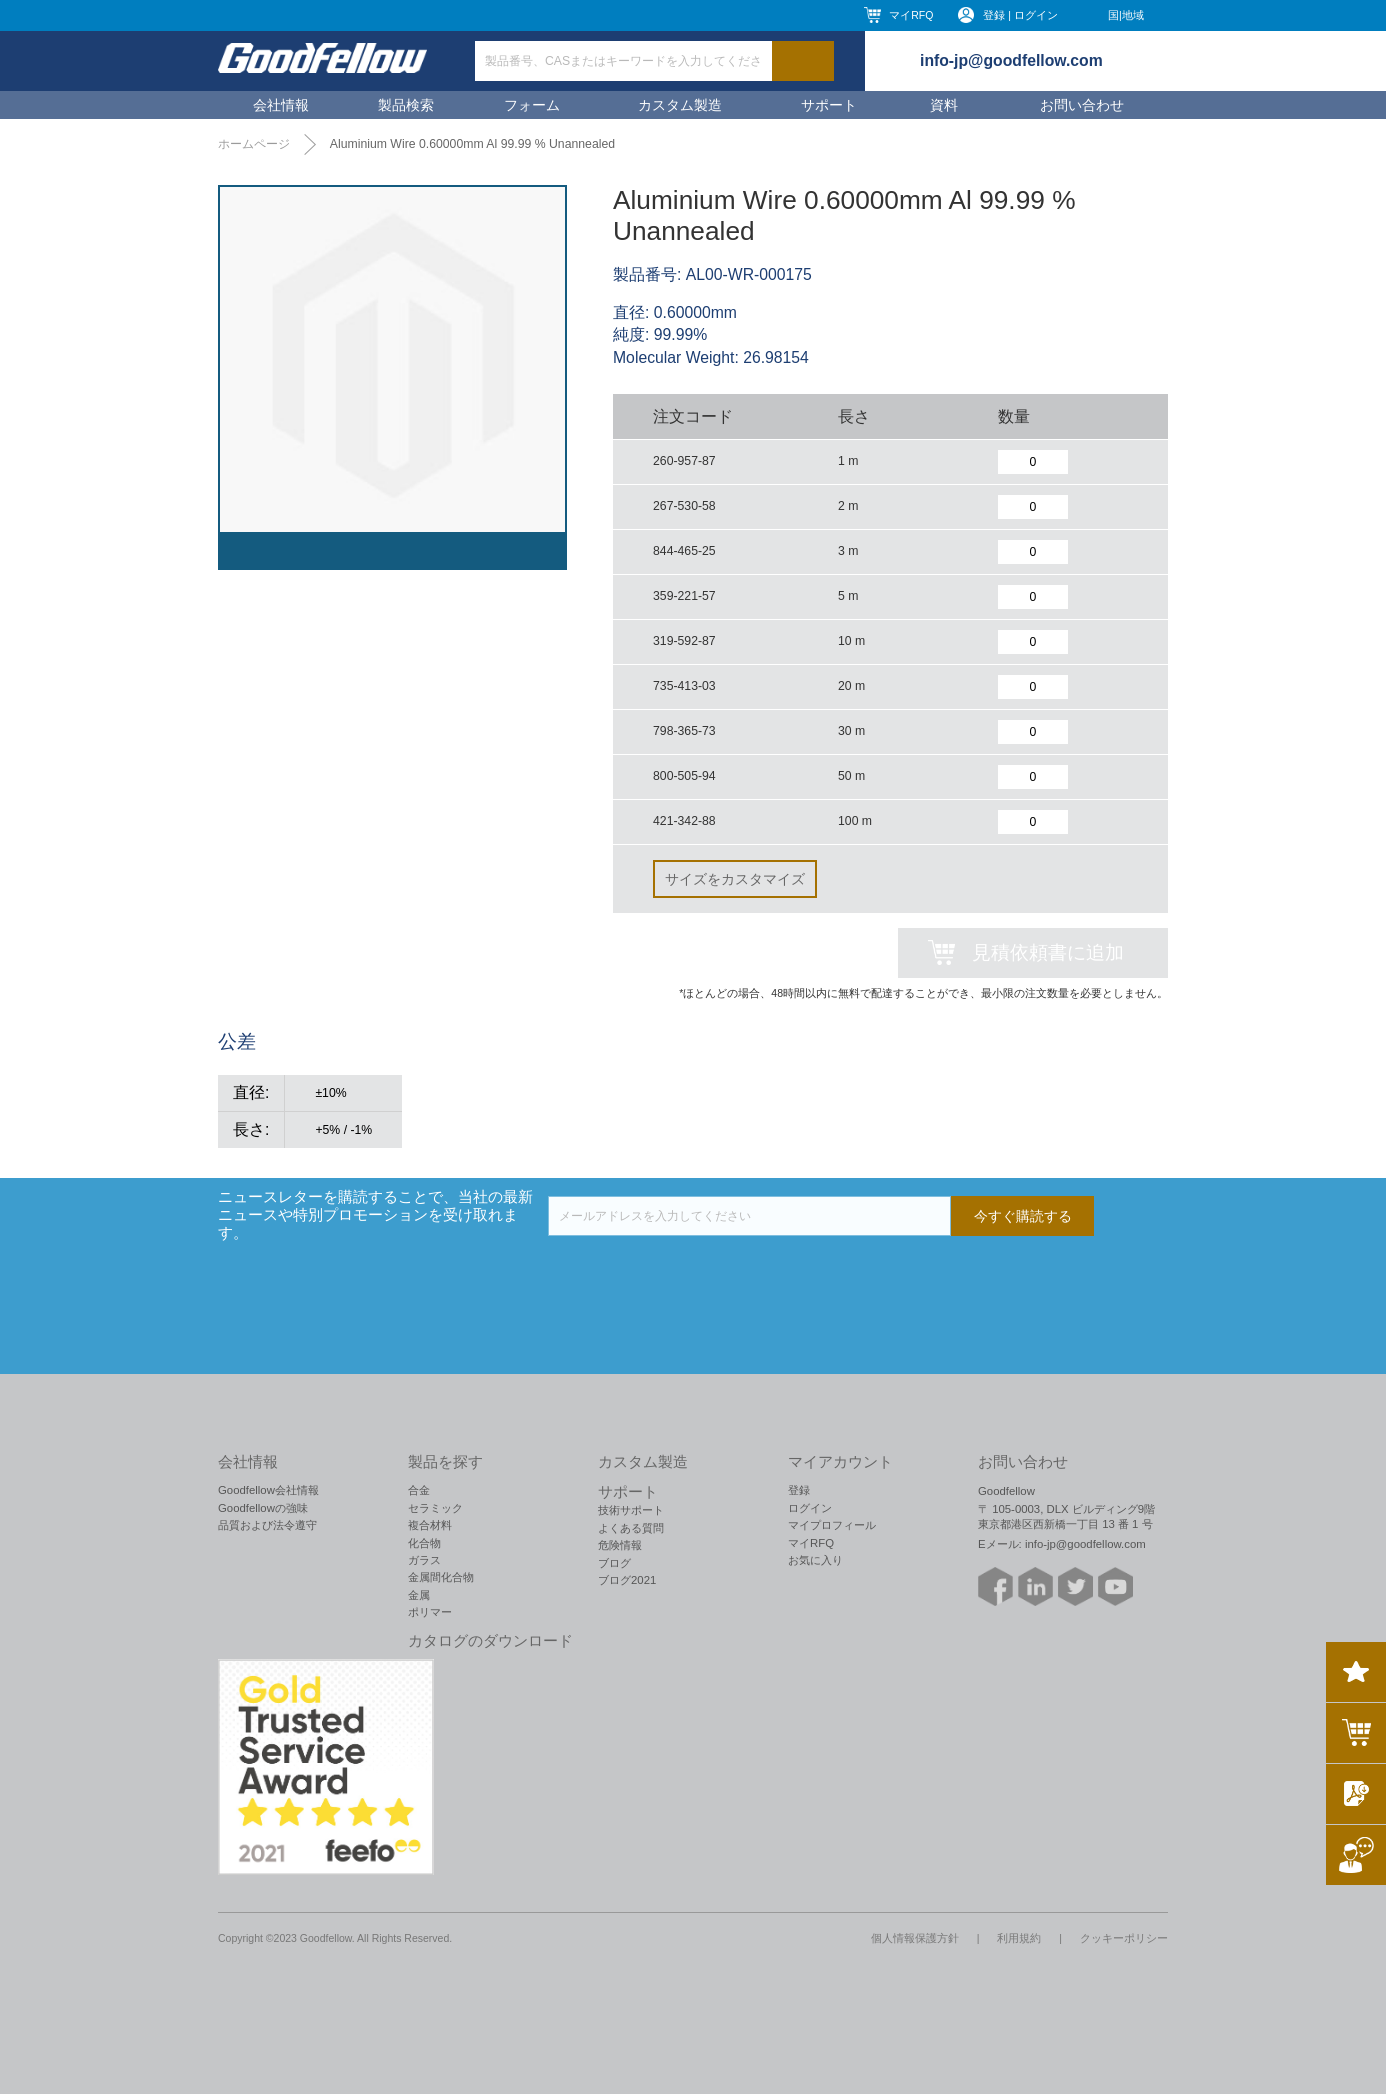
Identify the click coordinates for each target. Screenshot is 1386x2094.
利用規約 (1019, 1938)
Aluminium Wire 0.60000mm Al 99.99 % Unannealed (472, 144)
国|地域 (1126, 15)
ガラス (424, 1560)
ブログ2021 (627, 1580)
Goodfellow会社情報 (268, 1490)
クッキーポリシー (1124, 1938)
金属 (419, 1595)
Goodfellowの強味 (263, 1508)
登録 (799, 1490)
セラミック (435, 1508)
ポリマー (430, 1612)
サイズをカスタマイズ (735, 879)
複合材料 (430, 1525)
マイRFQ (911, 15)
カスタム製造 (680, 105)
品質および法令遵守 (267, 1525)
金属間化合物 (441, 1577)
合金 (419, 1490)
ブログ (614, 1563)
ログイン (810, 1508)
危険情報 (620, 1545)
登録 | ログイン (1020, 15)
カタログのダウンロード (490, 1641)
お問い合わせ (1082, 105)
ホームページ (254, 144)
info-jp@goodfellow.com (1011, 60)
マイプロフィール (832, 1525)
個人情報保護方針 (915, 1938)
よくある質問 (631, 1528)
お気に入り (815, 1560)
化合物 (424, 1543)
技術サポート (631, 1510)
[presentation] (700, 1275)
